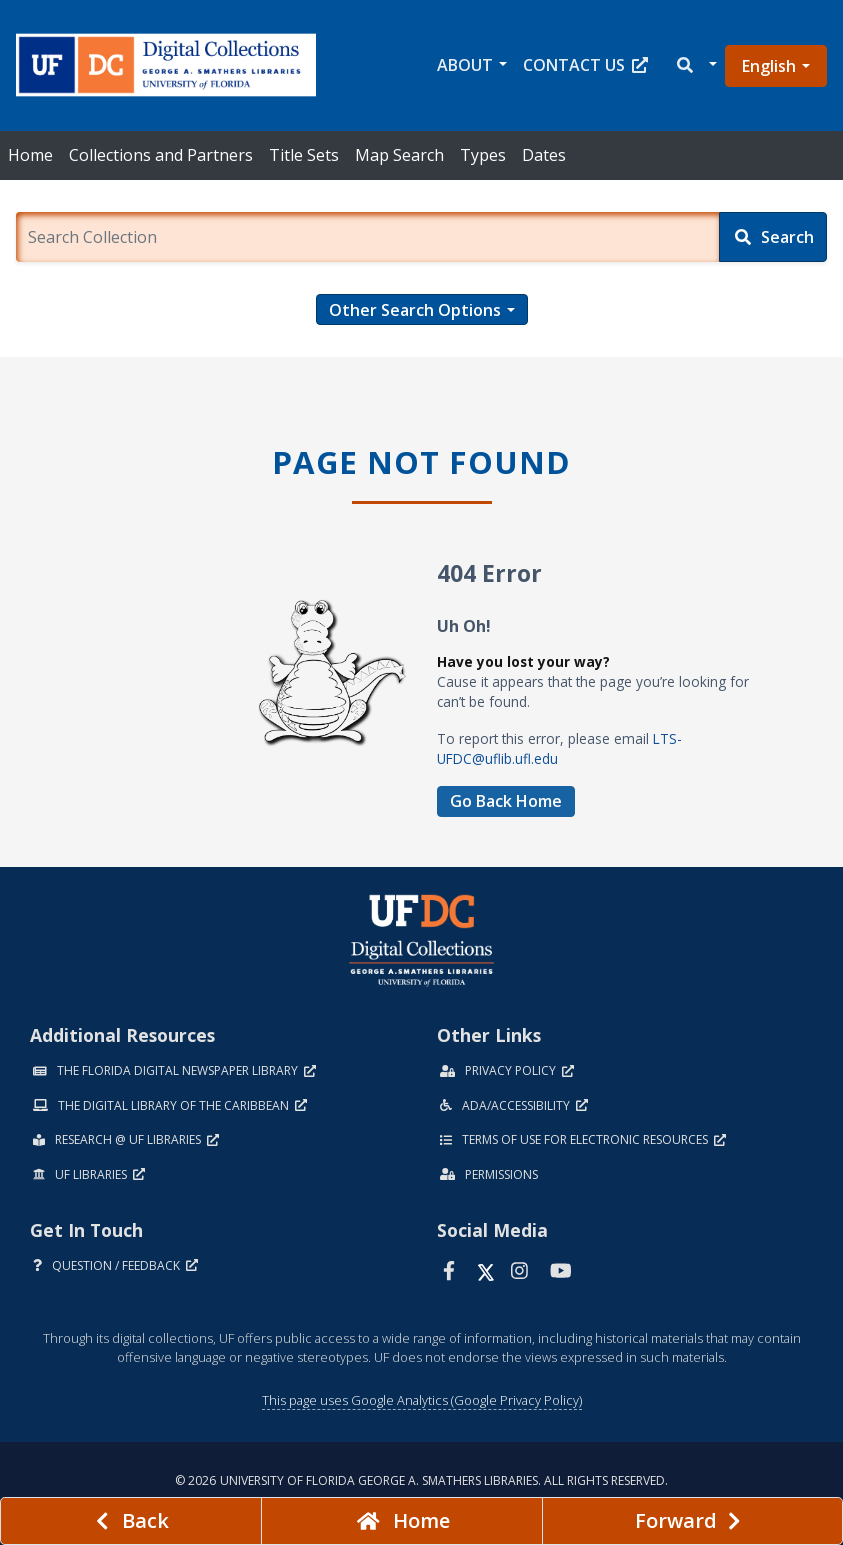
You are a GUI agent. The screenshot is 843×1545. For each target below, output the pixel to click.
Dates (544, 155)
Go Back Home (506, 801)
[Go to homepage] (402, 1521)
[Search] (773, 237)
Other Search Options (415, 310)
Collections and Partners (161, 155)
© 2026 (421, 1480)
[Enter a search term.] (367, 237)
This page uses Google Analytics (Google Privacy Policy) (422, 1400)
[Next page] (692, 1521)
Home (30, 155)
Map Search (399, 155)
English (769, 66)
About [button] (465, 65)
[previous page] (131, 1521)
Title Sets (304, 155)
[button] (695, 65)
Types (483, 155)
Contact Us (585, 65)
